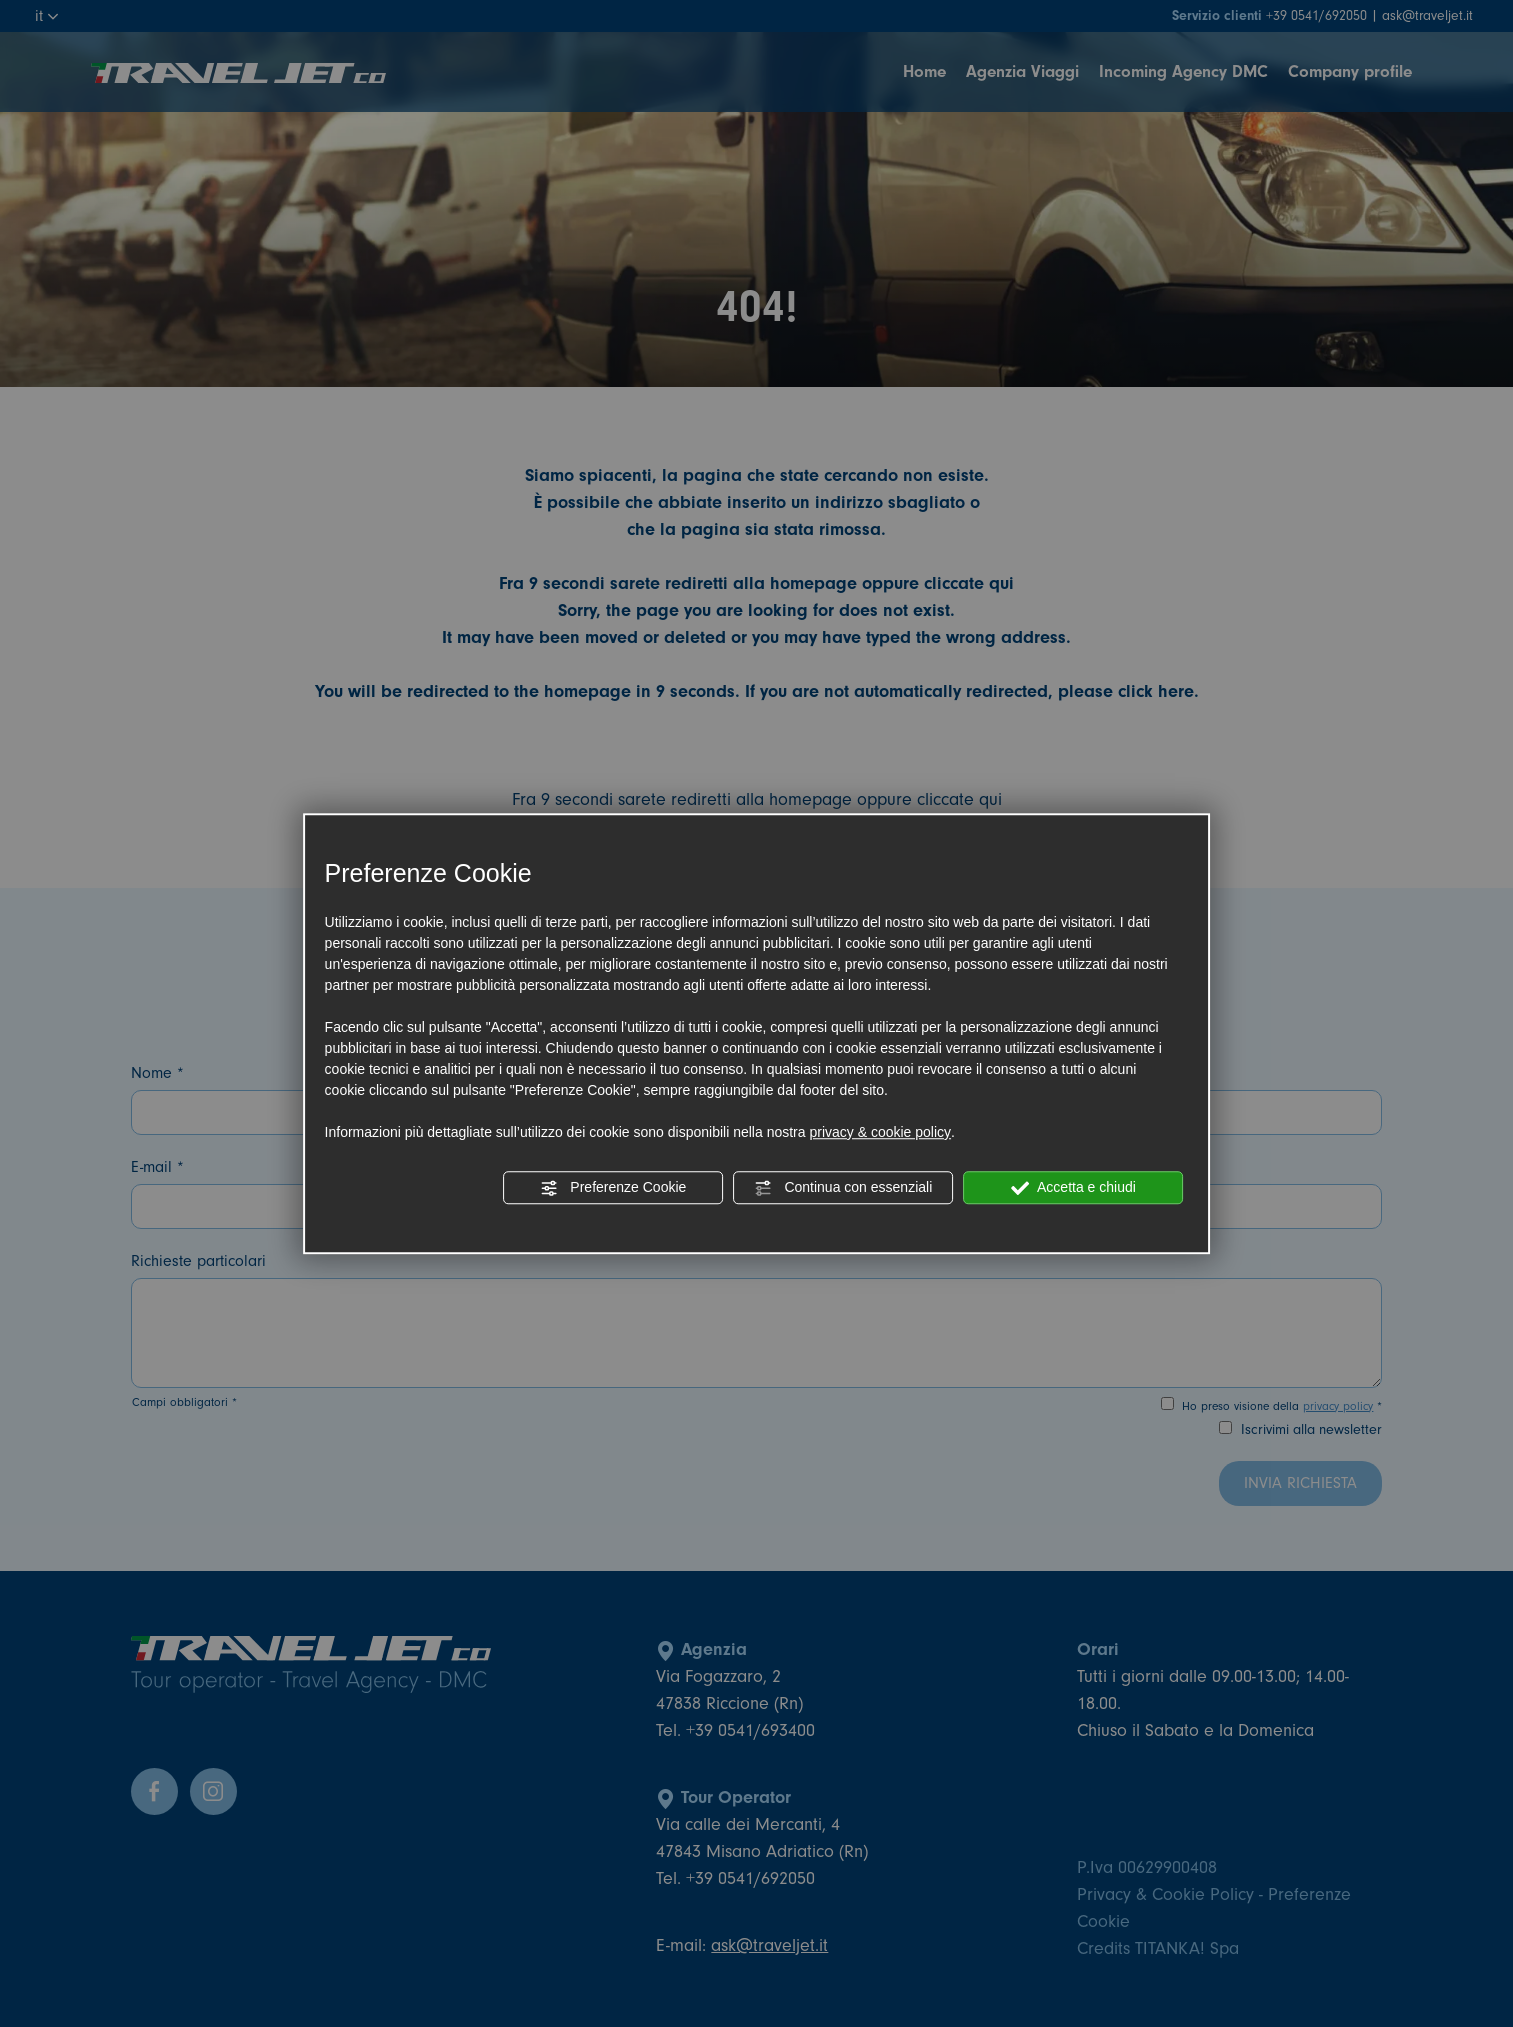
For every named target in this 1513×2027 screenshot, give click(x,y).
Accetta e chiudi (1073, 1188)
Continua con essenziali (844, 1188)
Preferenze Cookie (613, 1188)
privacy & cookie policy (880, 1132)
